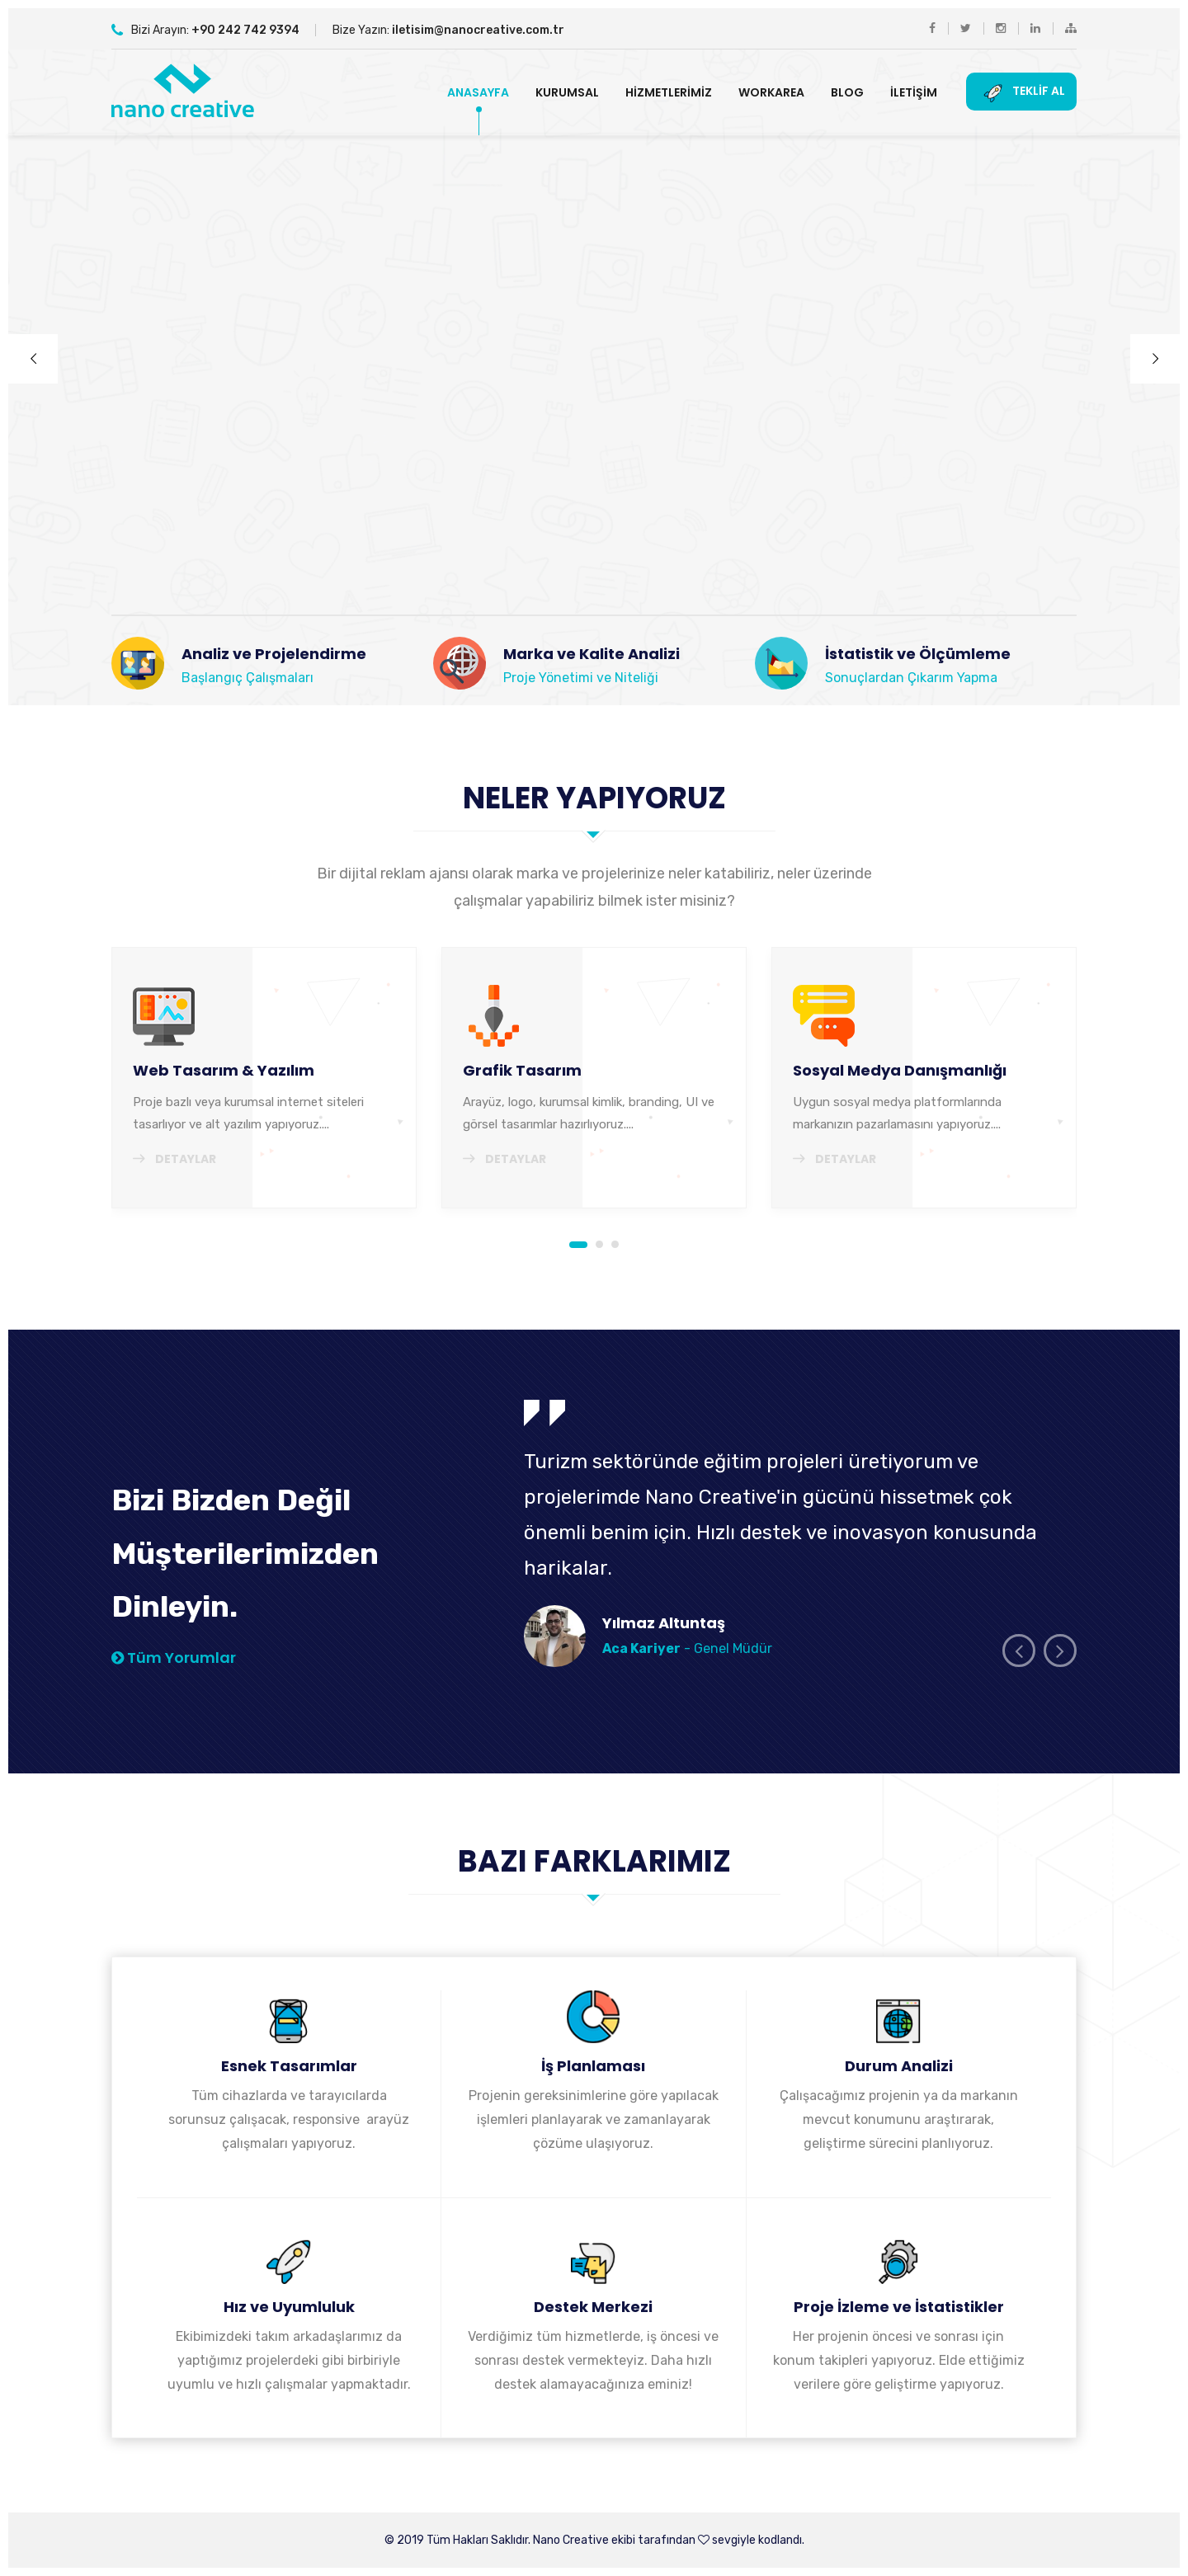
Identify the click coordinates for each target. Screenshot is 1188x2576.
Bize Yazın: (448, 30)
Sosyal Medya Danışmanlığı (899, 1070)
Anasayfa (478, 92)
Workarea (771, 92)
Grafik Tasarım (522, 1070)
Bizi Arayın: (205, 30)
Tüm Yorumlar (173, 1657)
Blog (847, 92)
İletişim (913, 92)
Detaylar (174, 1159)
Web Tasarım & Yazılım (223, 1070)
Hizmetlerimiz (668, 92)
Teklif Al (1021, 91)
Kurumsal (567, 92)
